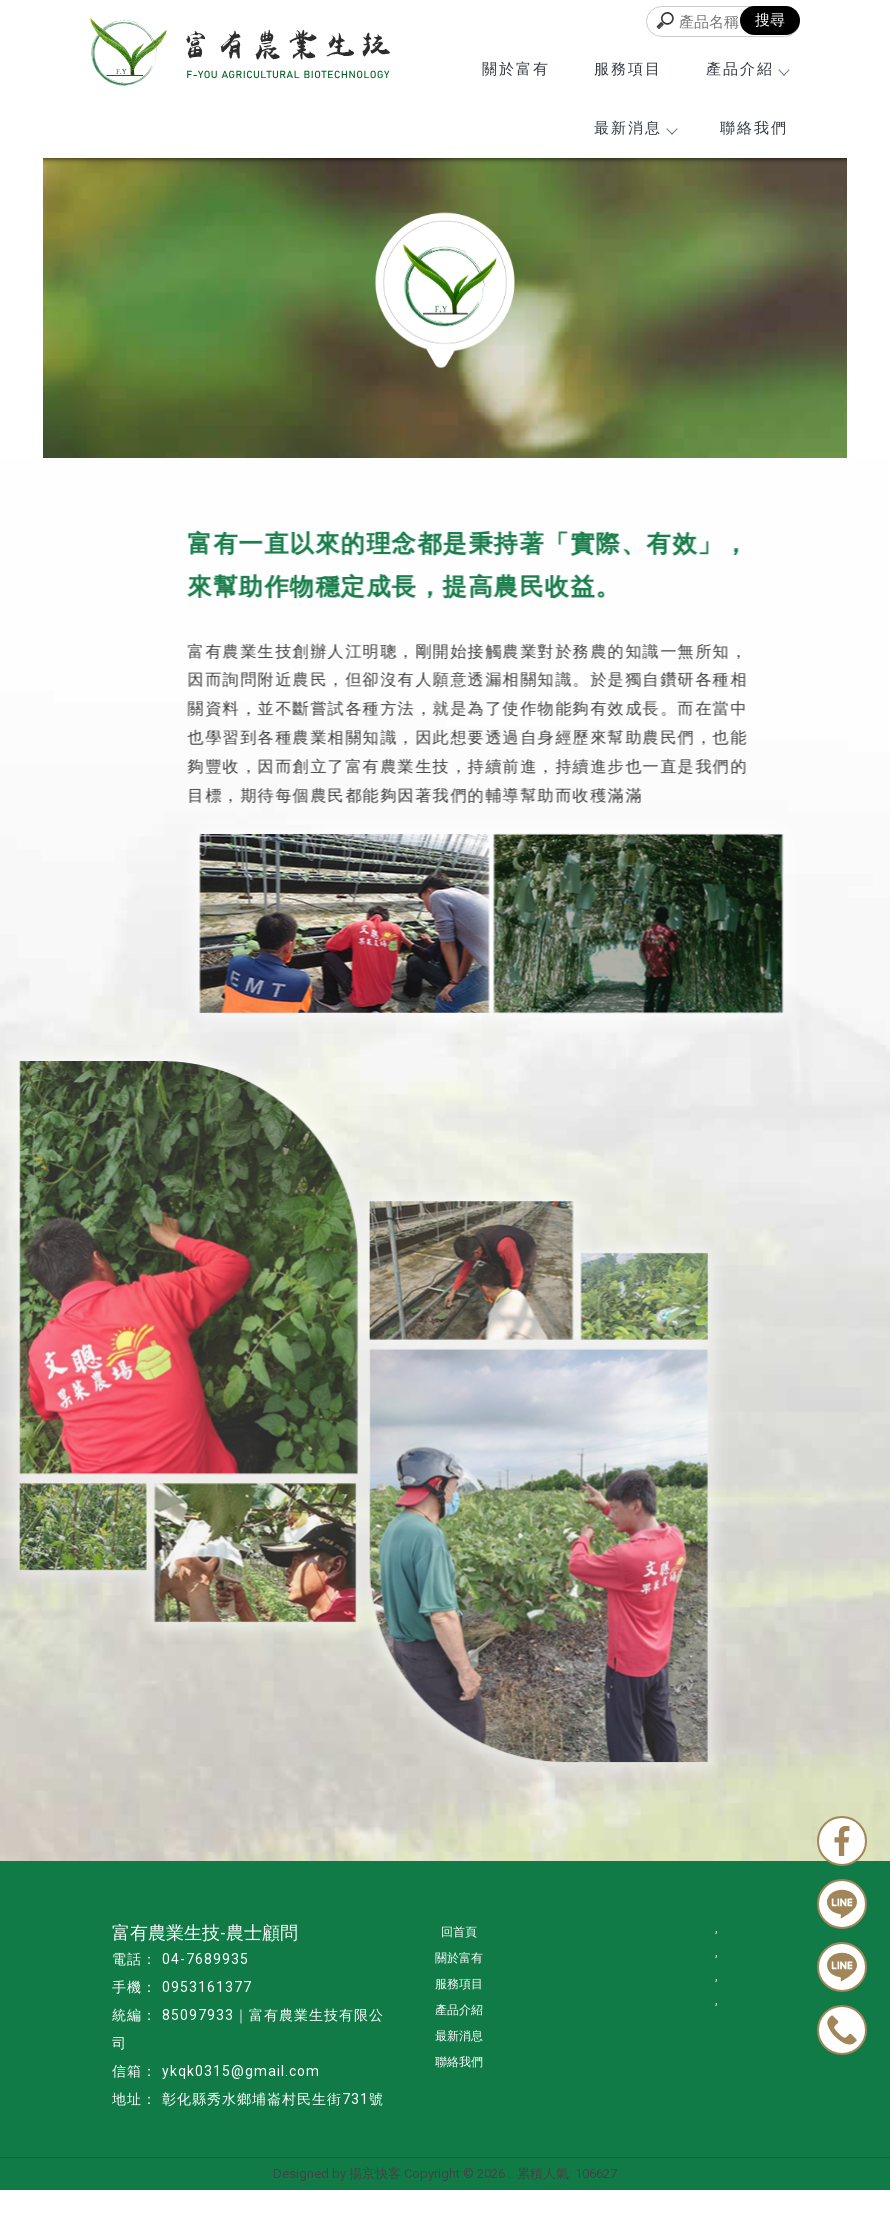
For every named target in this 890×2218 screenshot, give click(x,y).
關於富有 (516, 69)
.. (511, 2173)
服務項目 (628, 69)
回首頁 (459, 1932)
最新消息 (635, 128)
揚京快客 (375, 2173)
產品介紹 (747, 69)
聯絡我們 (754, 128)
